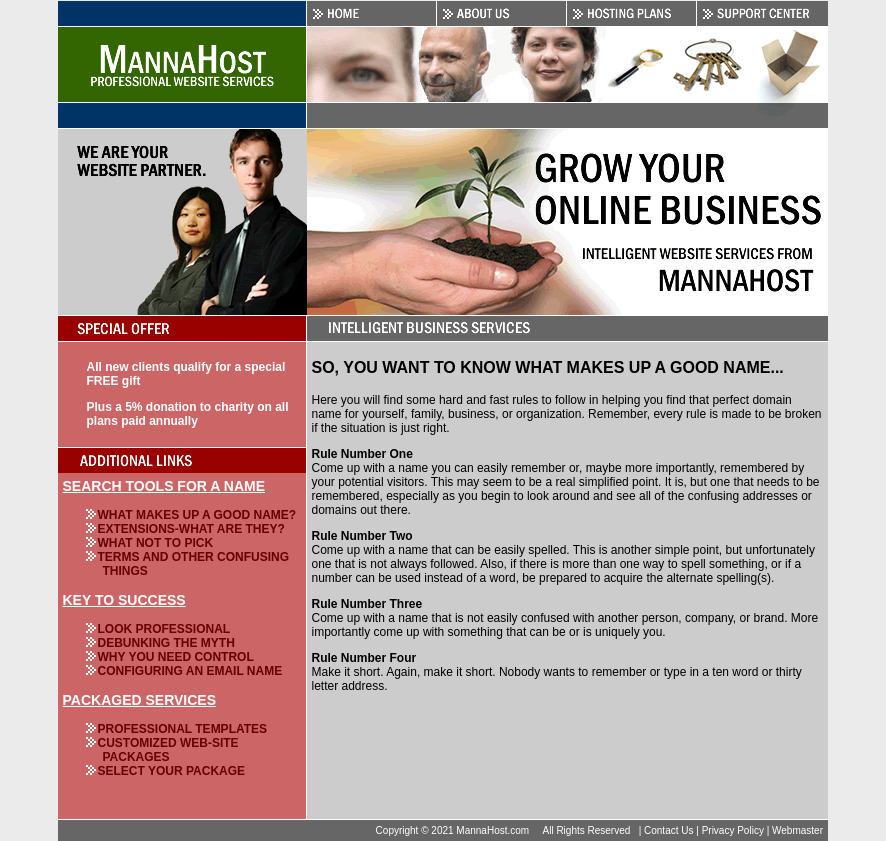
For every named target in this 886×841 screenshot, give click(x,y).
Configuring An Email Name (190, 671)
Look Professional (164, 629)
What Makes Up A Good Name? (197, 515)
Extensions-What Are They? (191, 529)
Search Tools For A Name (164, 486)
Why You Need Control (176, 657)
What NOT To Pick (156, 543)
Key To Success (124, 600)
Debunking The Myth (166, 643)
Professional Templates (183, 729)
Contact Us (668, 830)
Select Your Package (172, 771)
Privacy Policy (733, 830)
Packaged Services (140, 700)
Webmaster (797, 830)
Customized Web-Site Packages (168, 750)
